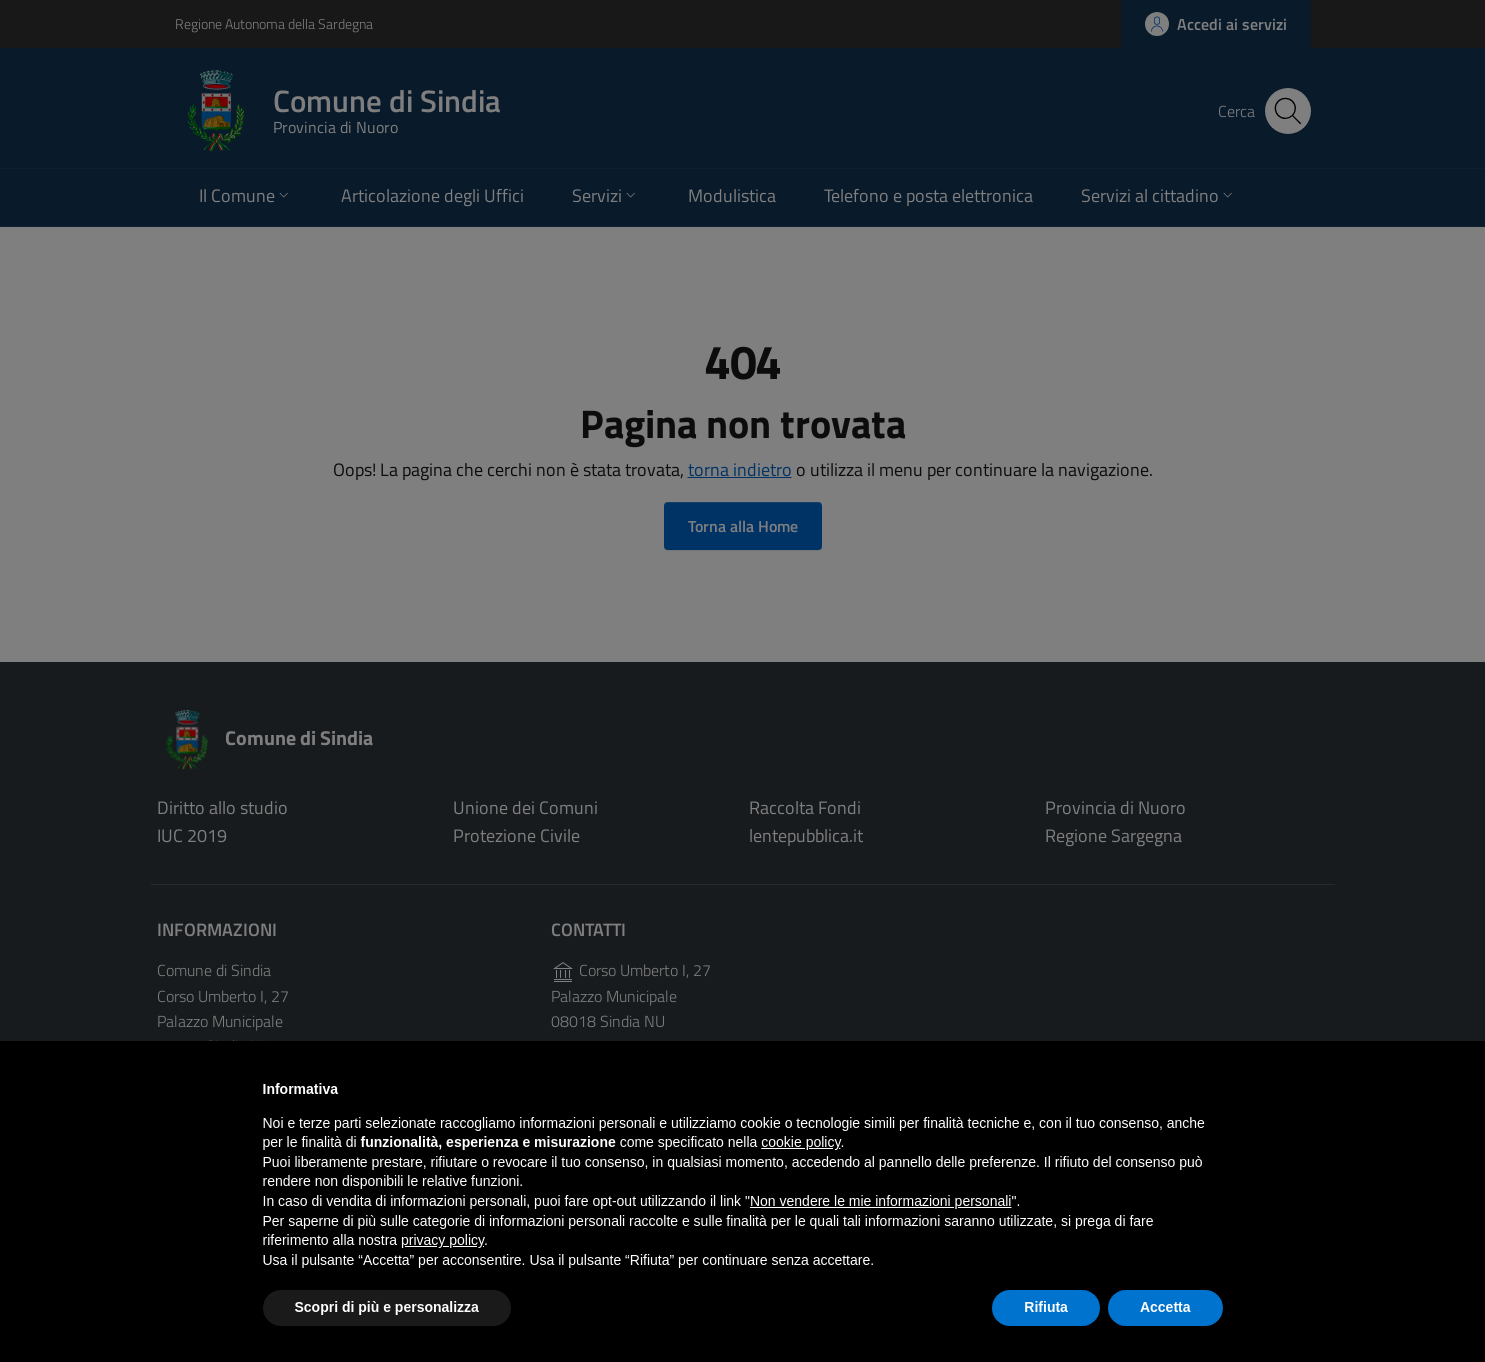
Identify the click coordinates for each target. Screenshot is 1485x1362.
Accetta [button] (1165, 1307)
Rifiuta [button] (1046, 1307)
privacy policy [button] (442, 1240)
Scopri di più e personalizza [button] (387, 1307)
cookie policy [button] (800, 1142)
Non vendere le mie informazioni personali (880, 1201)
